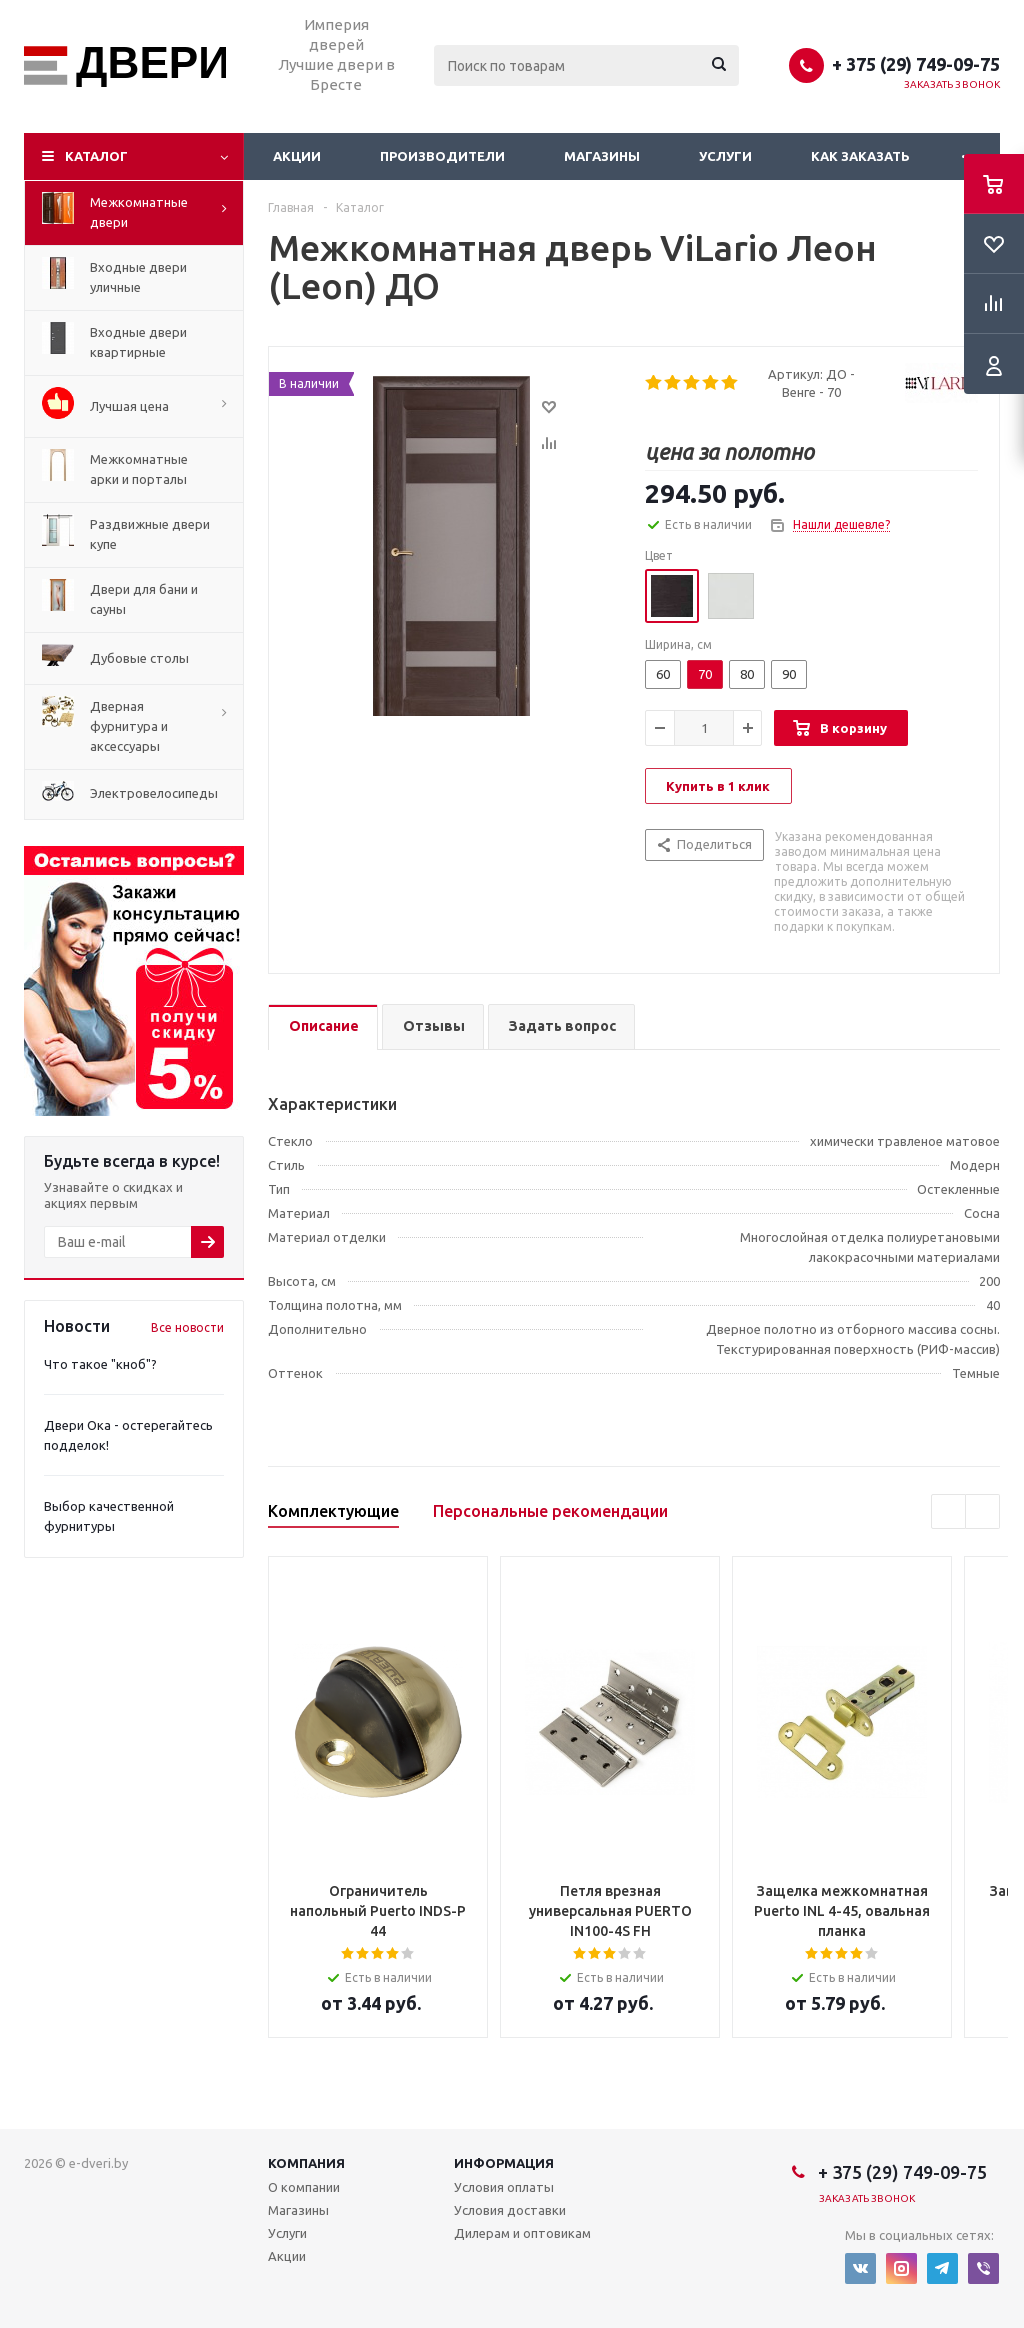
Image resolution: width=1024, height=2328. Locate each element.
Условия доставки (510, 2210)
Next (982, 1511)
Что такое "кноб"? (100, 1364)
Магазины (602, 156)
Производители (442, 156)
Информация (504, 2163)
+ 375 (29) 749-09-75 (916, 64)
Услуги (725, 156)
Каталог (96, 156)
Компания (306, 2163)
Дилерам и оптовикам (522, 2233)
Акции (297, 156)
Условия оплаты (504, 2187)
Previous (948, 1511)
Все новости (187, 1327)
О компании (304, 2187)
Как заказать (860, 156)
